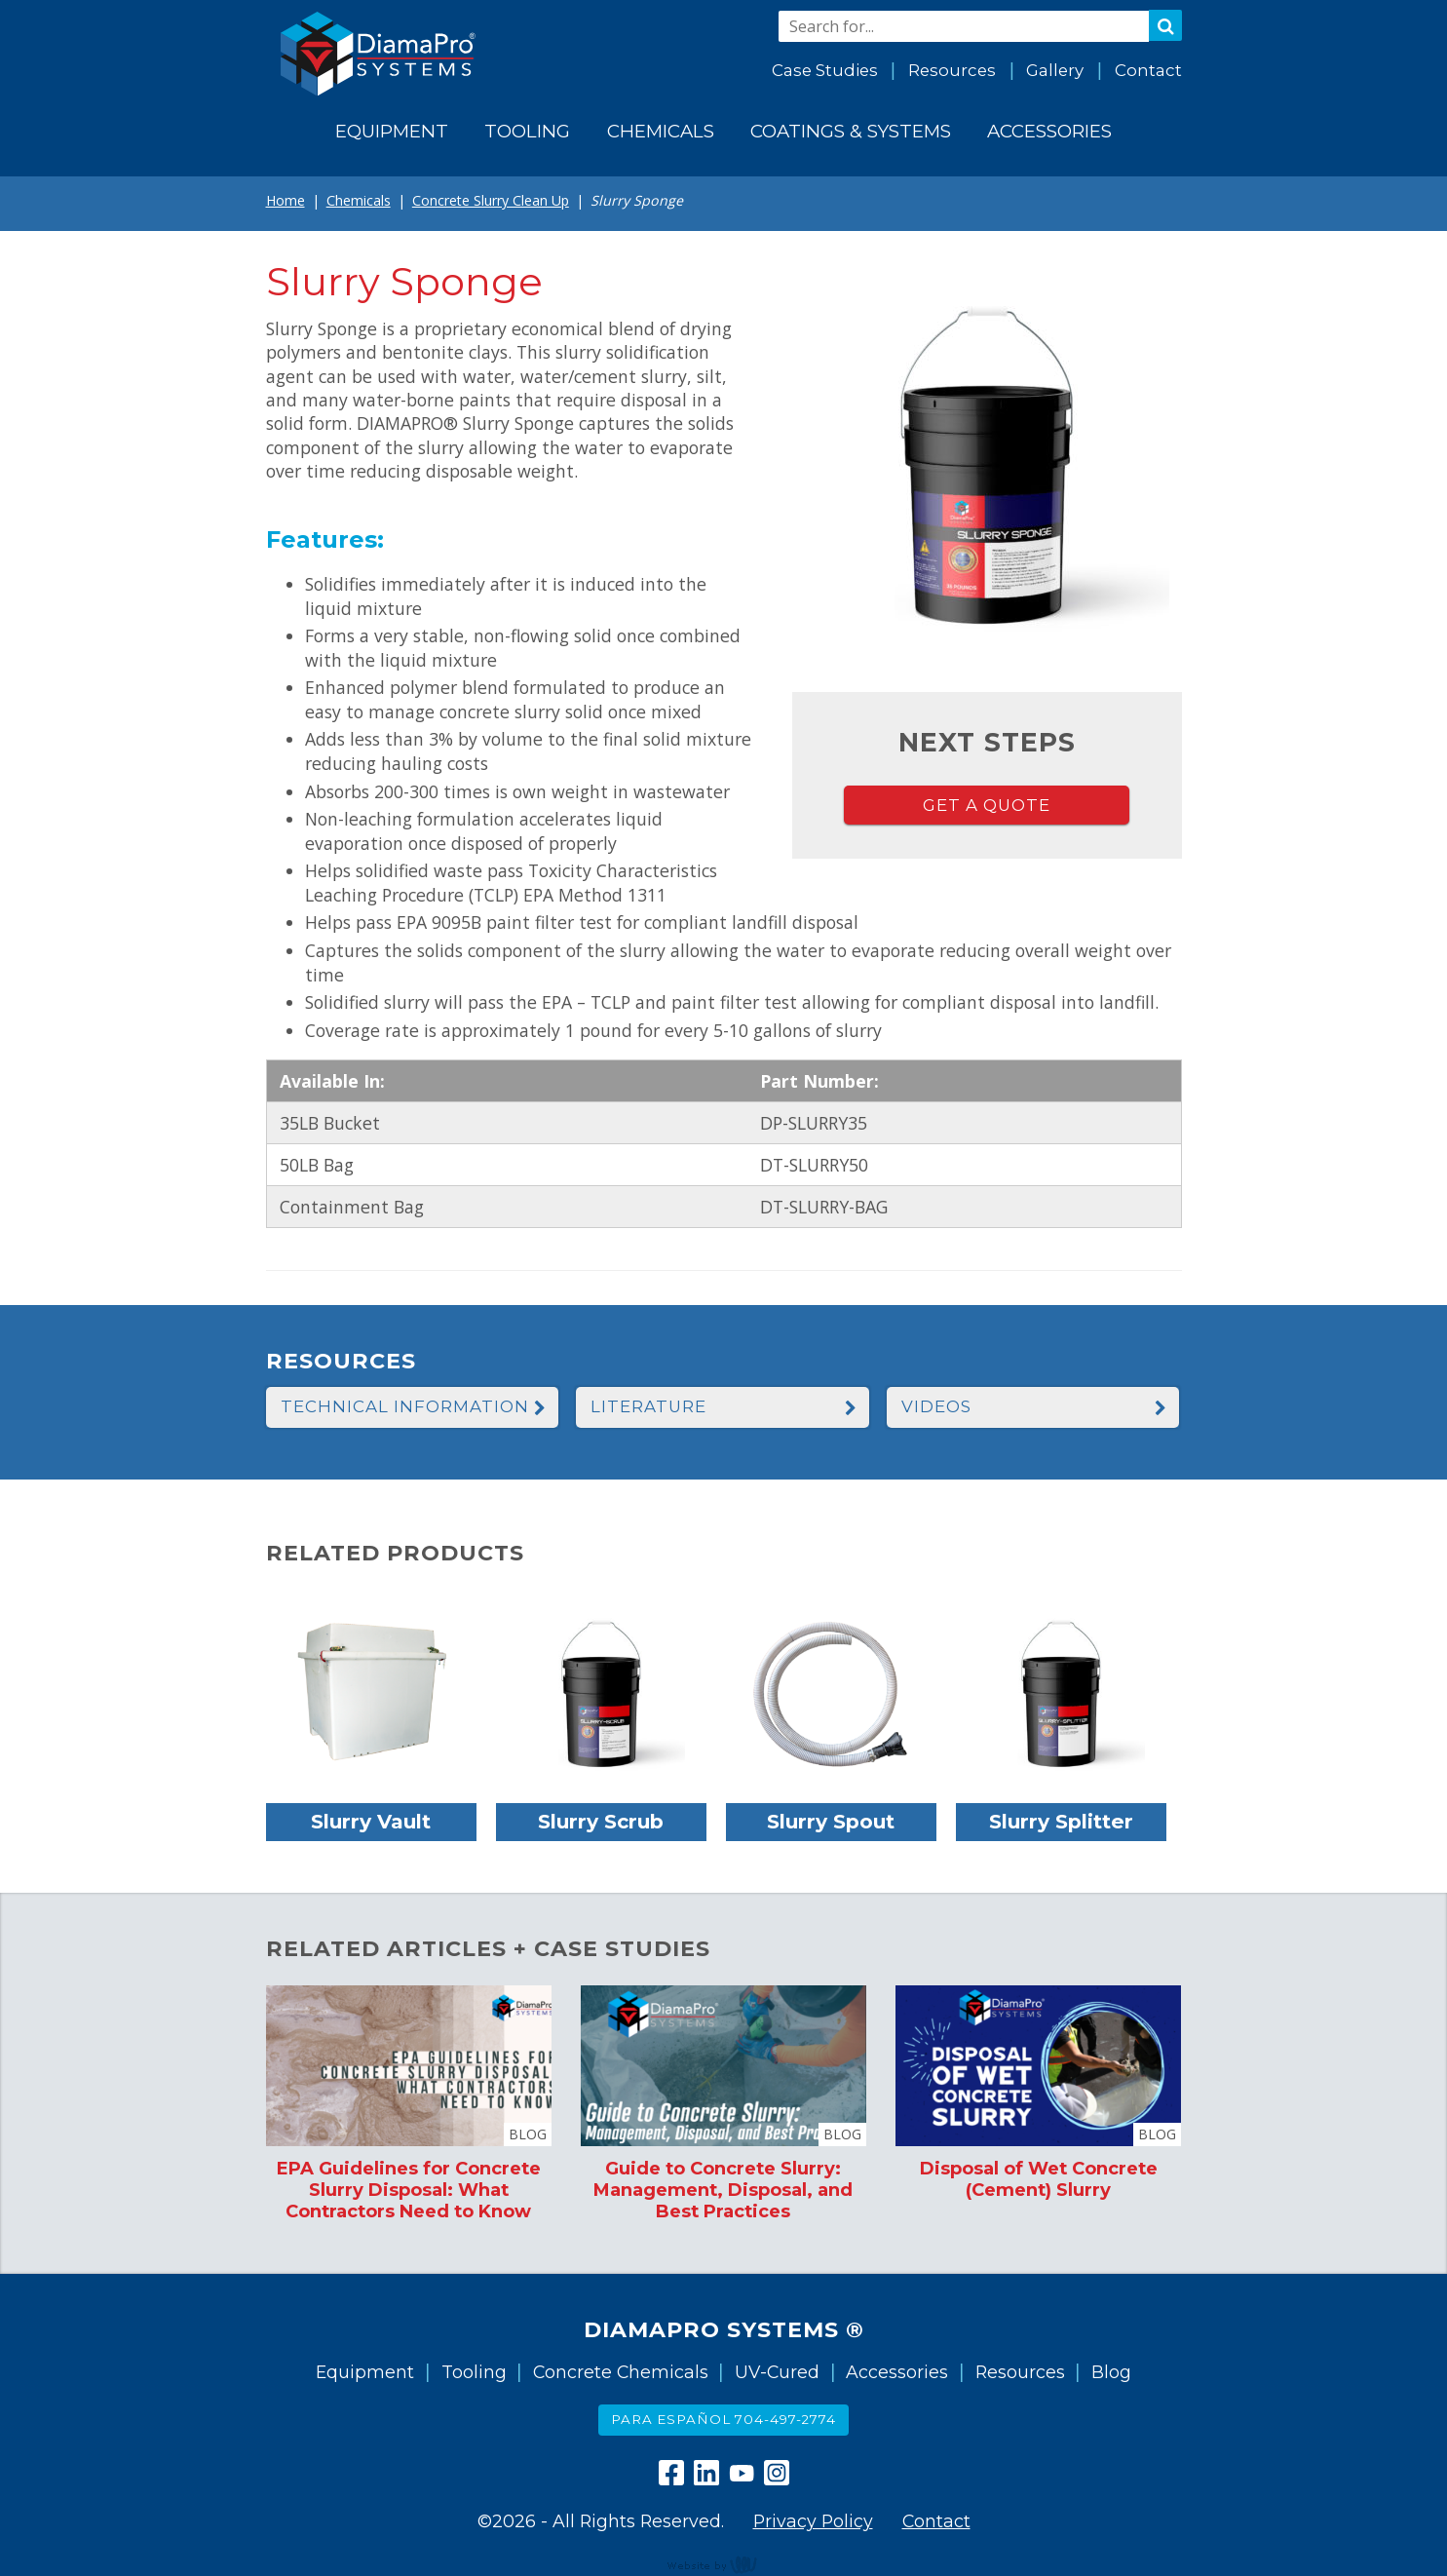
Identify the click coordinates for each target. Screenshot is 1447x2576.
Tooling (474, 2372)
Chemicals (358, 200)
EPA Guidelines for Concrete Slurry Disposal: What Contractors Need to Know (409, 2189)
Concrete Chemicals (620, 2372)
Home (285, 200)
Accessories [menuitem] (1049, 131)
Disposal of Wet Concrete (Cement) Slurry (1039, 2179)
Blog (1111, 2372)
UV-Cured (777, 2372)
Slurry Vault (371, 1821)
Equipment (365, 2372)
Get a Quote (986, 805)
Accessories (897, 2372)
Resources (952, 70)
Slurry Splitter (1061, 1821)
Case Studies (825, 70)
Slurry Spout (831, 1821)
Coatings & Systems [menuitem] (850, 131)
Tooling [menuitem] (527, 131)
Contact (1148, 70)
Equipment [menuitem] (391, 131)
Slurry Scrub (601, 1821)
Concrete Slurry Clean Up (490, 200)
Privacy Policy (813, 2521)
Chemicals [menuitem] (660, 131)
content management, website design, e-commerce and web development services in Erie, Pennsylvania (724, 2564)
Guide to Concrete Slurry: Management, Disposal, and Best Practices (723, 2189)
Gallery (1055, 70)
